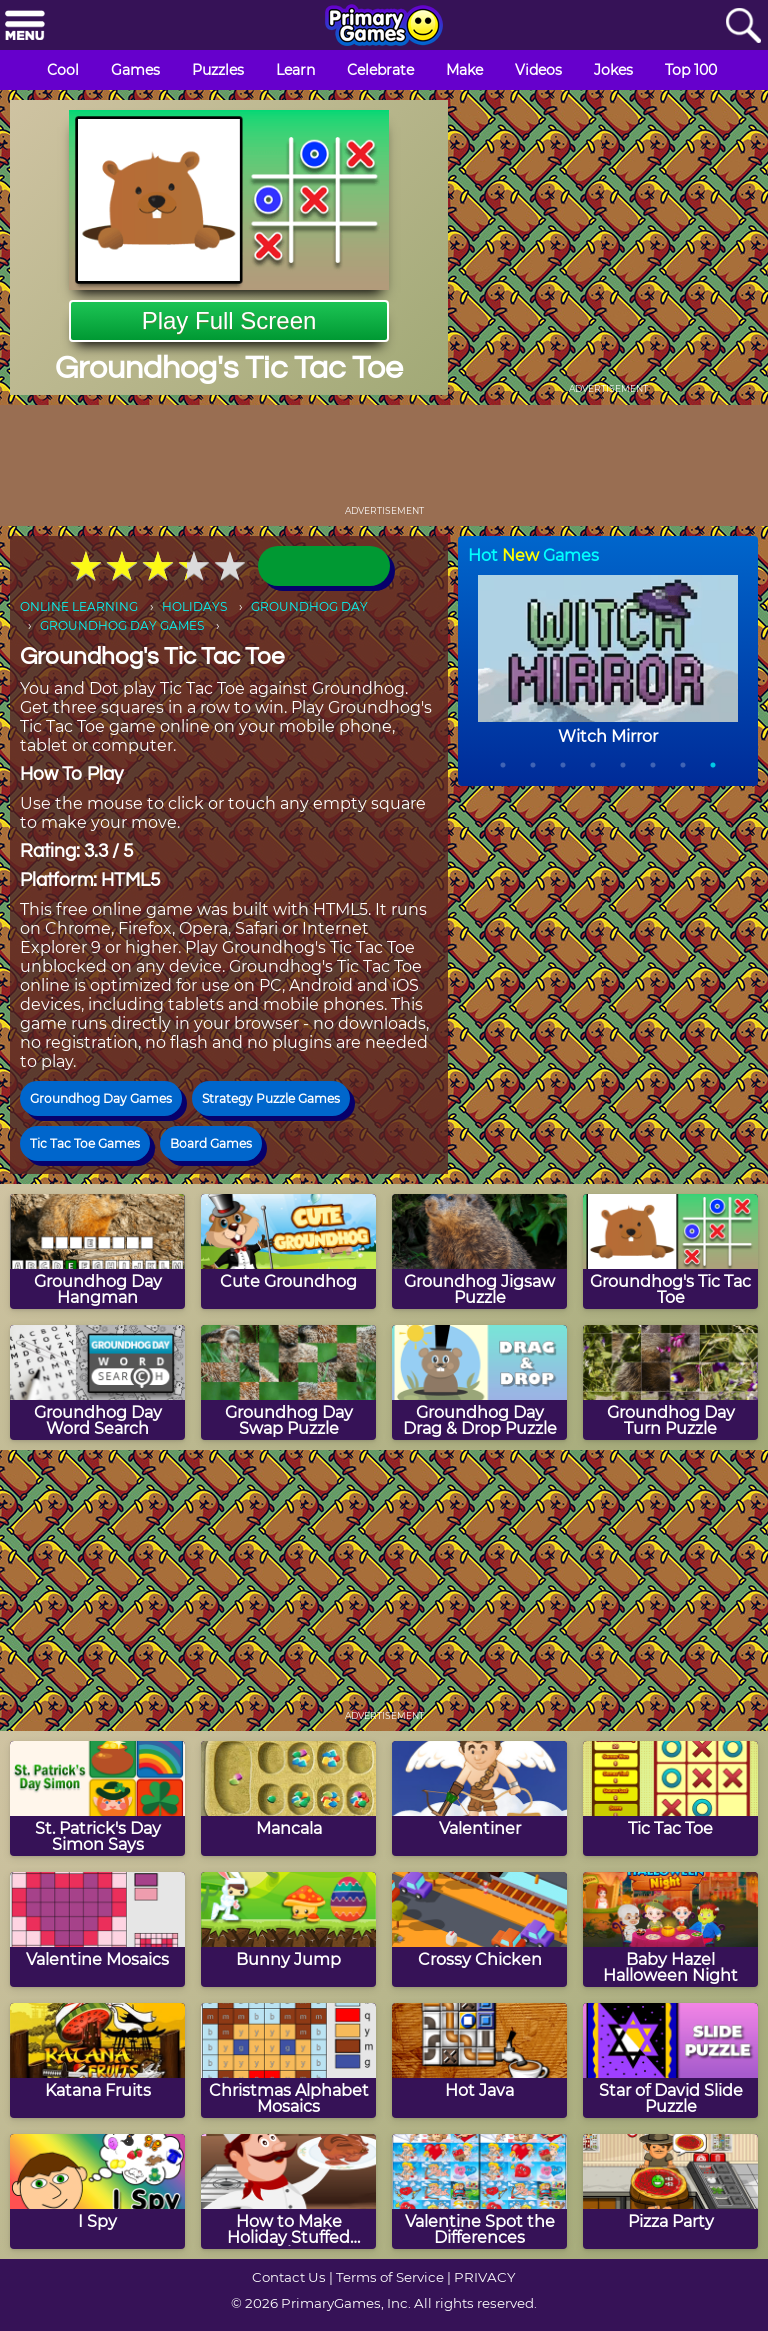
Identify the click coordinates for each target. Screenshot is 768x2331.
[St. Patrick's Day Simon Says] (97, 1798)
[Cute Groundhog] (288, 1251)
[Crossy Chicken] (479, 1929)
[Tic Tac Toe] (670, 1798)
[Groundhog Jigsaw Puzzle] (479, 1251)
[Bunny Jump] (288, 1929)
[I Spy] (97, 2191)
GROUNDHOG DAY (309, 606)
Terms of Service (390, 2277)
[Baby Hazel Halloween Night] (670, 1929)
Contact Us (289, 2277)
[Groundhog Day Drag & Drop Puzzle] (479, 1382)
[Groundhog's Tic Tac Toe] (670, 1251)
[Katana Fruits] (97, 2060)
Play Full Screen (229, 320)
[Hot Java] (479, 2060)
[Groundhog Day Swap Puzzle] (288, 1382)
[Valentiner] (479, 1798)
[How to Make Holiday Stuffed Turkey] (288, 2191)
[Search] (743, 26)
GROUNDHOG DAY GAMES (122, 625)
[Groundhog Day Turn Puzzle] (670, 1382)
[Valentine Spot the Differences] (479, 2191)
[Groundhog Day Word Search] (97, 1382)
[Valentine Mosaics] (97, 1929)
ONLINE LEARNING (79, 606)
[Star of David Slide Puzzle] (670, 2060)
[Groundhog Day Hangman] (97, 1251)
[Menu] (25, 26)
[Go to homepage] (384, 27)
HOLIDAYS (194, 606)
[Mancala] (288, 1798)
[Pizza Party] (670, 2191)
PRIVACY (484, 2277)
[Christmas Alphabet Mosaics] (288, 2060)
